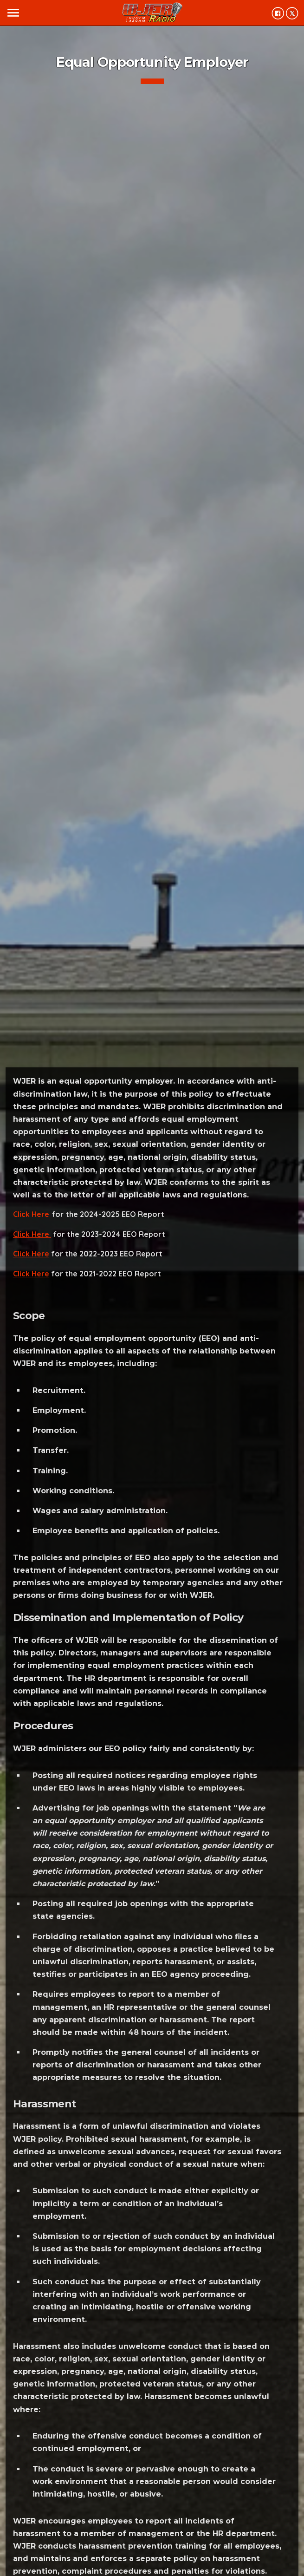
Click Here (31, 1214)
